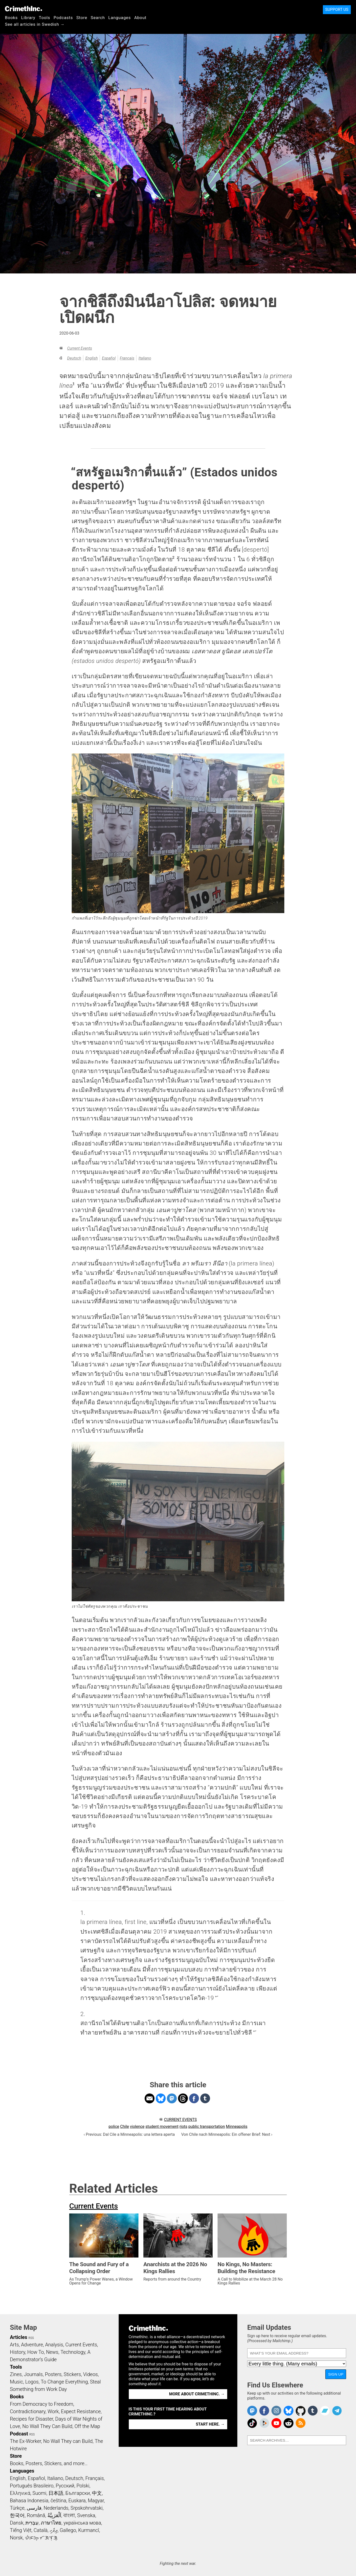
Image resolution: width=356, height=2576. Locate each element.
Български (78, 2493)
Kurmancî (88, 2530)
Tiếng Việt (20, 2530)
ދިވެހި (54, 2530)
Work (53, 2411)
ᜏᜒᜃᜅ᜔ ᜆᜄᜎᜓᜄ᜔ (41, 2538)
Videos (90, 2374)
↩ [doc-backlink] (216, 1996)
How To (35, 2352)
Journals (33, 2374)
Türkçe (17, 2508)
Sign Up (335, 2374)
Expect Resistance (81, 2411)
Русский (65, 2486)
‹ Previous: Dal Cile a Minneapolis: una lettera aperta (129, 2134)
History (17, 2352)
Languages (119, 17)
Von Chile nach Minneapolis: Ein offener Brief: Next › (226, 2134)
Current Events (79, 348)
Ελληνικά (20, 2493)
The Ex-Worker (25, 2441)
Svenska (86, 2515)
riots (183, 2126)
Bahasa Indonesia (29, 2500)
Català (40, 2530)
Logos (32, 2382)
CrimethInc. (23, 8)
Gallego (68, 2530)
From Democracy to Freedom (41, 2404)
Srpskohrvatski (86, 2508)
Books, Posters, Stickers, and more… (49, 2463)
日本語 (55, 2493)
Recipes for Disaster (31, 2419)
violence (137, 2126)
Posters (53, 2374)
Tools (44, 17)
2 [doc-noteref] (173, 557)
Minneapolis (236, 2126)
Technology (73, 2352)
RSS (31, 2338)
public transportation (206, 2126)
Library (28, 17)
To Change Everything (64, 2382)
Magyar (96, 2500)
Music (16, 2382)
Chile (124, 2126)
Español (108, 358)
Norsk (16, 2538)
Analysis (54, 2345)
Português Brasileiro (31, 2486)
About (140, 17)
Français (127, 358)
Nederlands (56, 2508)
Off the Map (87, 2426)
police (114, 2126)
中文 (97, 2493)
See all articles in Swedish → (35, 24)
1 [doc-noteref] (73, 384)
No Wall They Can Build (47, 2426)
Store (81, 17)
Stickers (72, 2374)
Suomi (39, 2493)
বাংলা (69, 2515)
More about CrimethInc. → (197, 2394)
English (91, 358)
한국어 (17, 2515)
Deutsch (74, 358)
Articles (18, 2337)
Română (36, 2515)
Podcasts (63, 17)
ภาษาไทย (51, 2523)
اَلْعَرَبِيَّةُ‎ (54, 2515)
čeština (58, 2500)
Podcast (19, 2434)
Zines (16, 2374)
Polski (82, 2486)
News (52, 2352)
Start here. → (210, 2424)
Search (98, 17)
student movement (161, 2126)
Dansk (16, 2523)
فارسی (34, 2508)
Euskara (77, 2500)
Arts (14, 2345)
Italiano (144, 358)
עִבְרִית (32, 2523)
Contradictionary (27, 2411)
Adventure (32, 2345)
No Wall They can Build (68, 2441)
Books (11, 17)
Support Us (336, 9)
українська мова (82, 2523)
